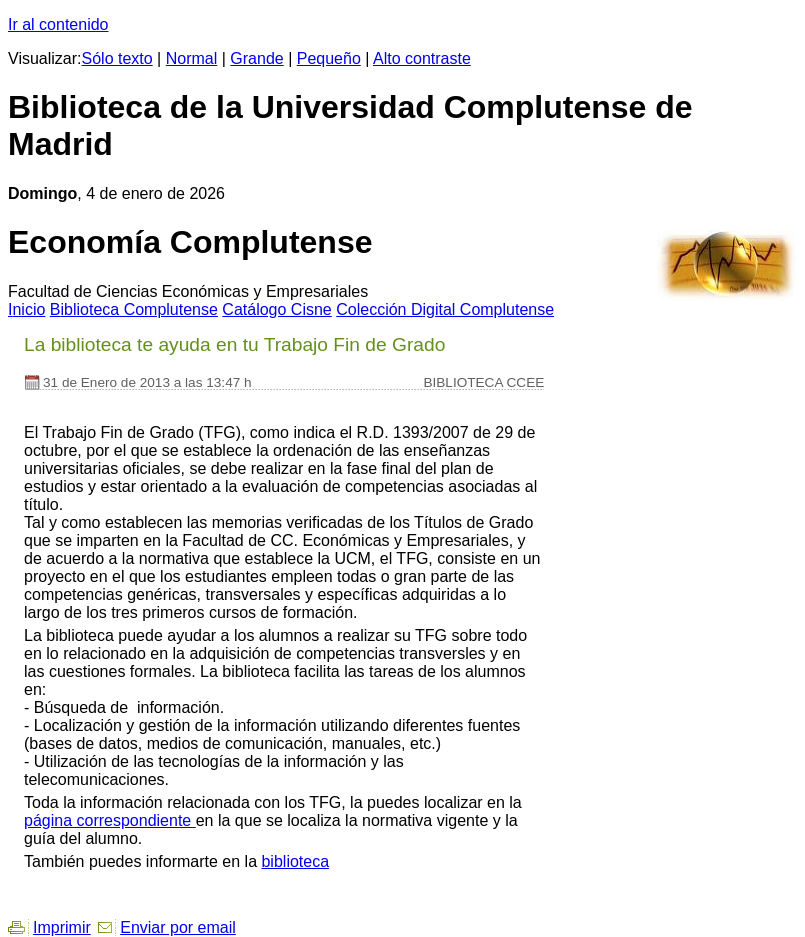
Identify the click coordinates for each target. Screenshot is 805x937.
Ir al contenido (58, 24)
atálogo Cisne (276, 309)
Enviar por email (178, 927)
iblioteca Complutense (134, 309)
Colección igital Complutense (445, 309)
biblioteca (295, 861)
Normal (192, 58)
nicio (26, 309)
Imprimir (62, 927)
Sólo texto (117, 58)
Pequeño (329, 58)
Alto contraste (422, 58)
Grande (256, 58)
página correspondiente (110, 820)
